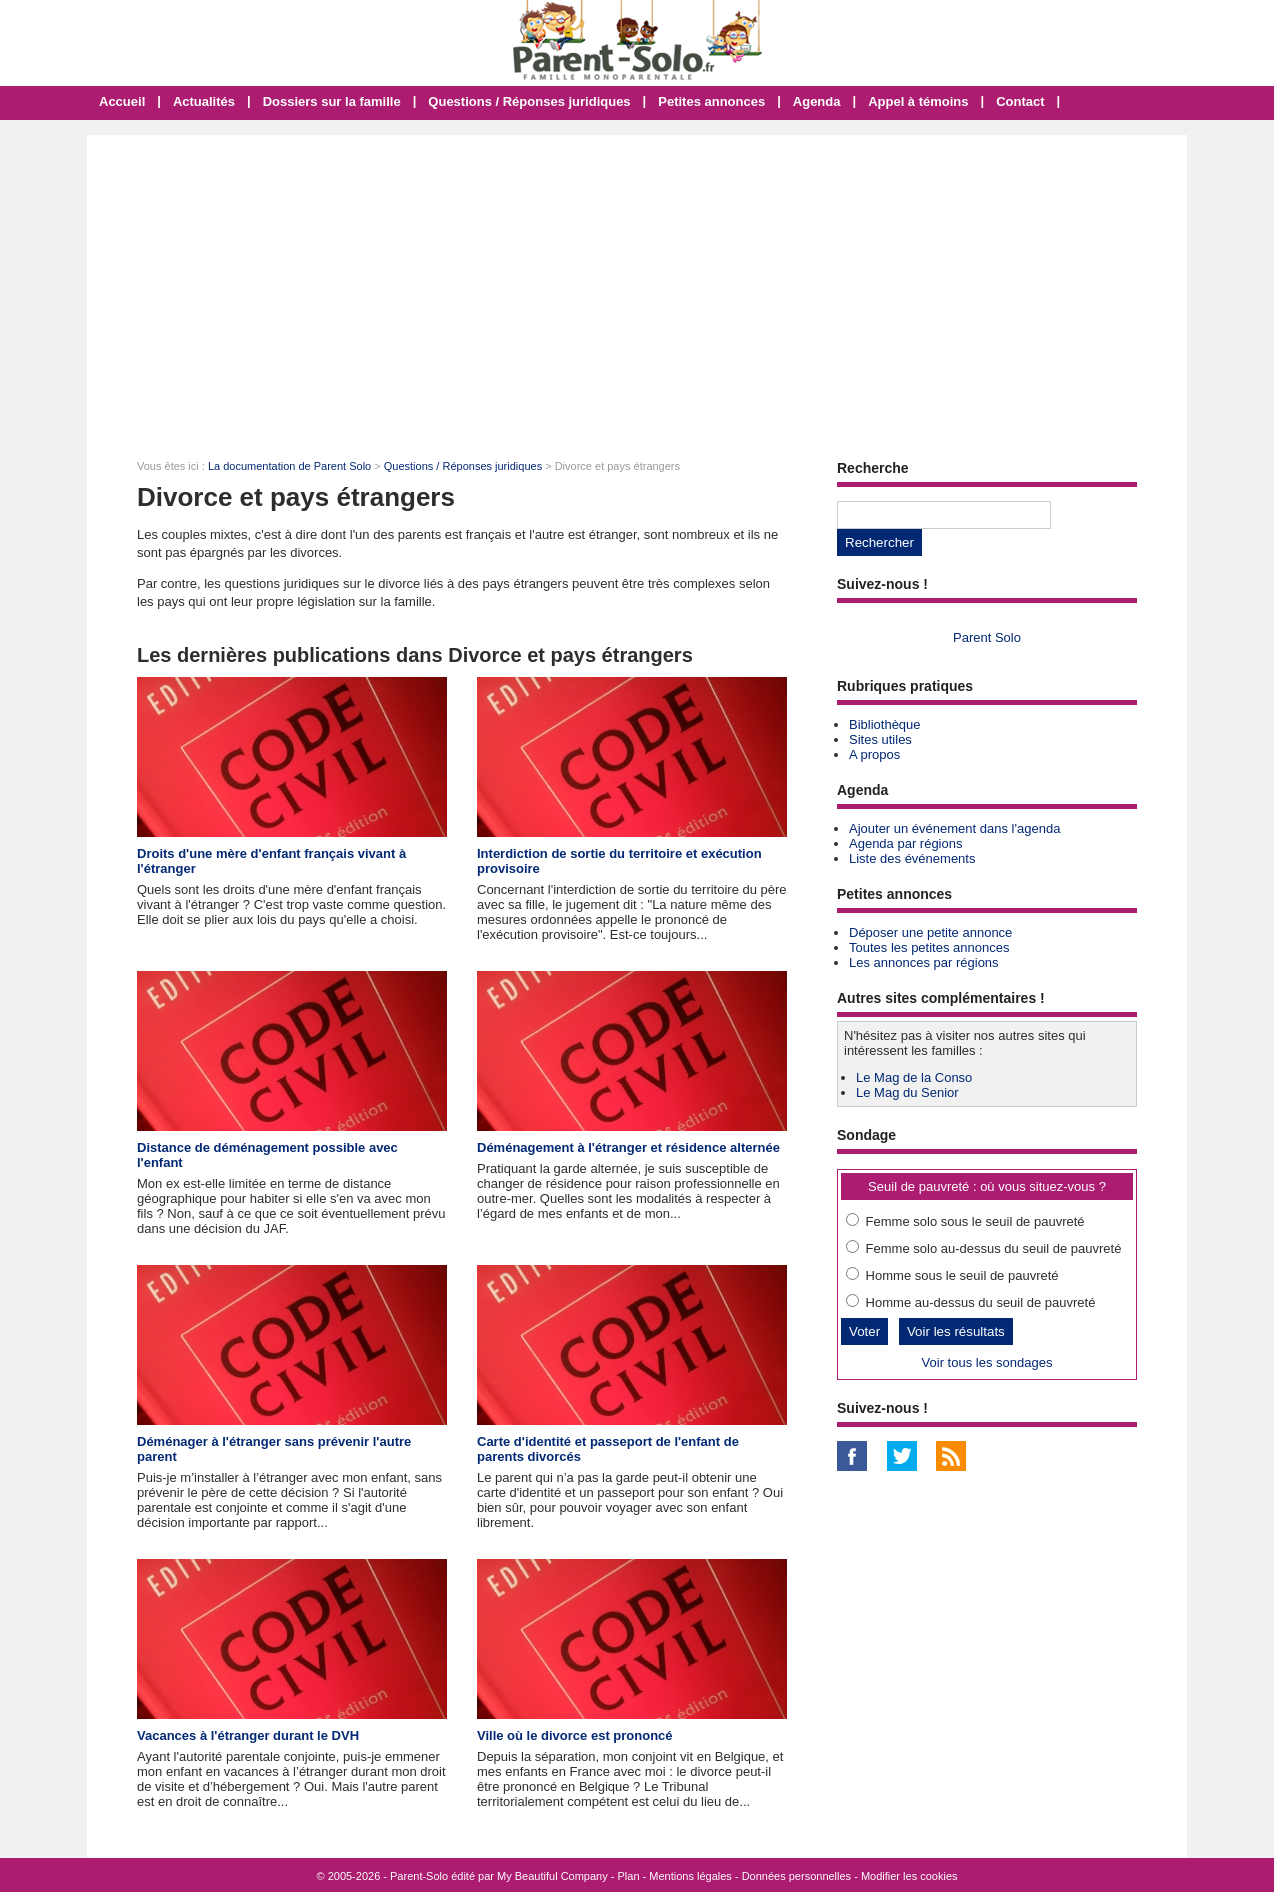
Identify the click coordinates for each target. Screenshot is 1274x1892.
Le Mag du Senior (907, 1092)
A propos (874, 754)
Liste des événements (912, 858)
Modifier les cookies (909, 1876)
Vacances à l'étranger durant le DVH (248, 1735)
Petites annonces (711, 101)
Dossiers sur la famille (332, 101)
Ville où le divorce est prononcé (575, 1735)
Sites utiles (880, 739)
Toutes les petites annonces (929, 947)
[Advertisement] (637, 285)
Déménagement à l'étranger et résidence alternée (628, 1147)
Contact (1020, 101)
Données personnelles (796, 1876)
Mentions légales (690, 1876)
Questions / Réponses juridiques (529, 101)
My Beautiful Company (552, 1876)
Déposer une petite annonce (930, 932)
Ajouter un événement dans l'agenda (954, 828)
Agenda (817, 101)
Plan (629, 1876)
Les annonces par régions (924, 962)
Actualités (204, 101)
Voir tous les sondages (987, 1362)
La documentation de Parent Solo (289, 466)
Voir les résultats (956, 1331)
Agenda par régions (905, 843)
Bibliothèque (885, 724)
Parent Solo (987, 637)
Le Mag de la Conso (914, 1077)
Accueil (122, 101)
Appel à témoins (918, 101)
